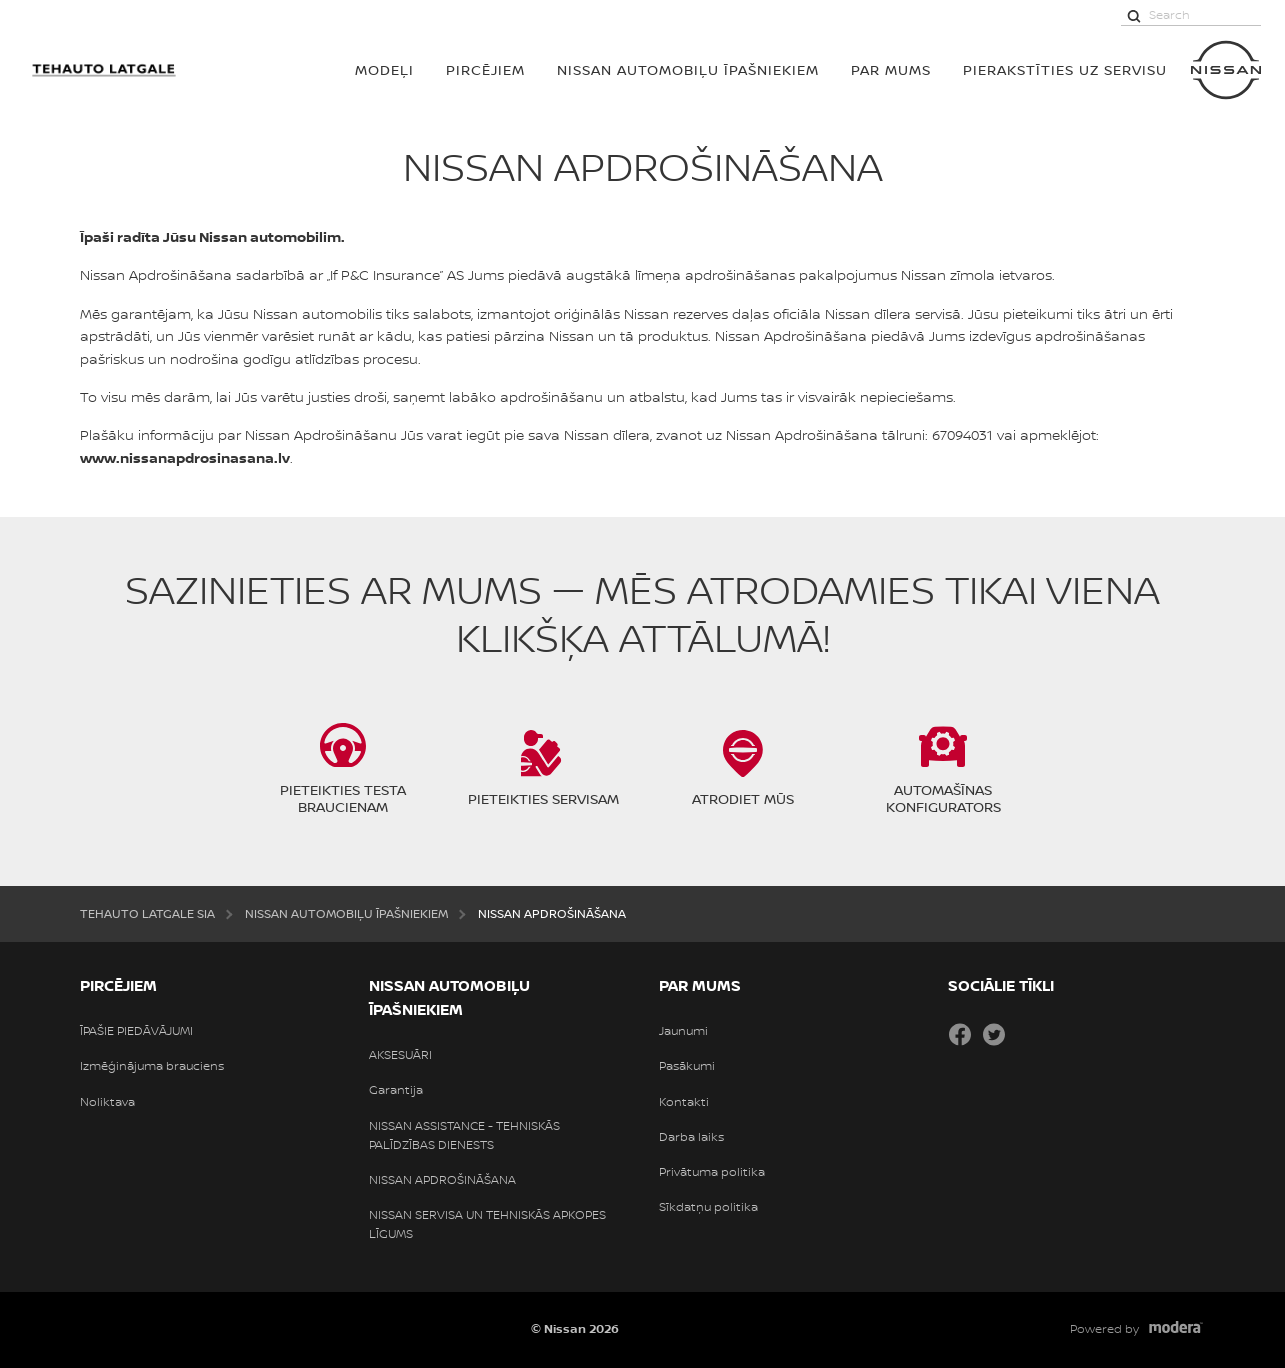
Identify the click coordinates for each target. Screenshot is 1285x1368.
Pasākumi (687, 1066)
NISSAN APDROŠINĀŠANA (442, 1180)
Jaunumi (683, 1031)
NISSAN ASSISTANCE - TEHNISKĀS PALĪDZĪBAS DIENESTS (464, 1135)
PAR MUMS (891, 69)
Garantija (396, 1090)
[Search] (1134, 15)
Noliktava (107, 1102)
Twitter (994, 1034)
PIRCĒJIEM (485, 69)
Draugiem (1028, 1034)
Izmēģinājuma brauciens (152, 1066)
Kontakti (684, 1102)
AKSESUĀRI (400, 1055)
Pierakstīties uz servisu (1065, 69)
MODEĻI (384, 69)
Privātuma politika (712, 1172)
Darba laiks (691, 1137)
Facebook (960, 1034)
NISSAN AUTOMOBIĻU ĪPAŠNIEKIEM (688, 69)
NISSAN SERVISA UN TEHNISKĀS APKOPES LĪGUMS (487, 1224)
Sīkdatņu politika (708, 1207)
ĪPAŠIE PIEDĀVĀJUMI (136, 1031)
